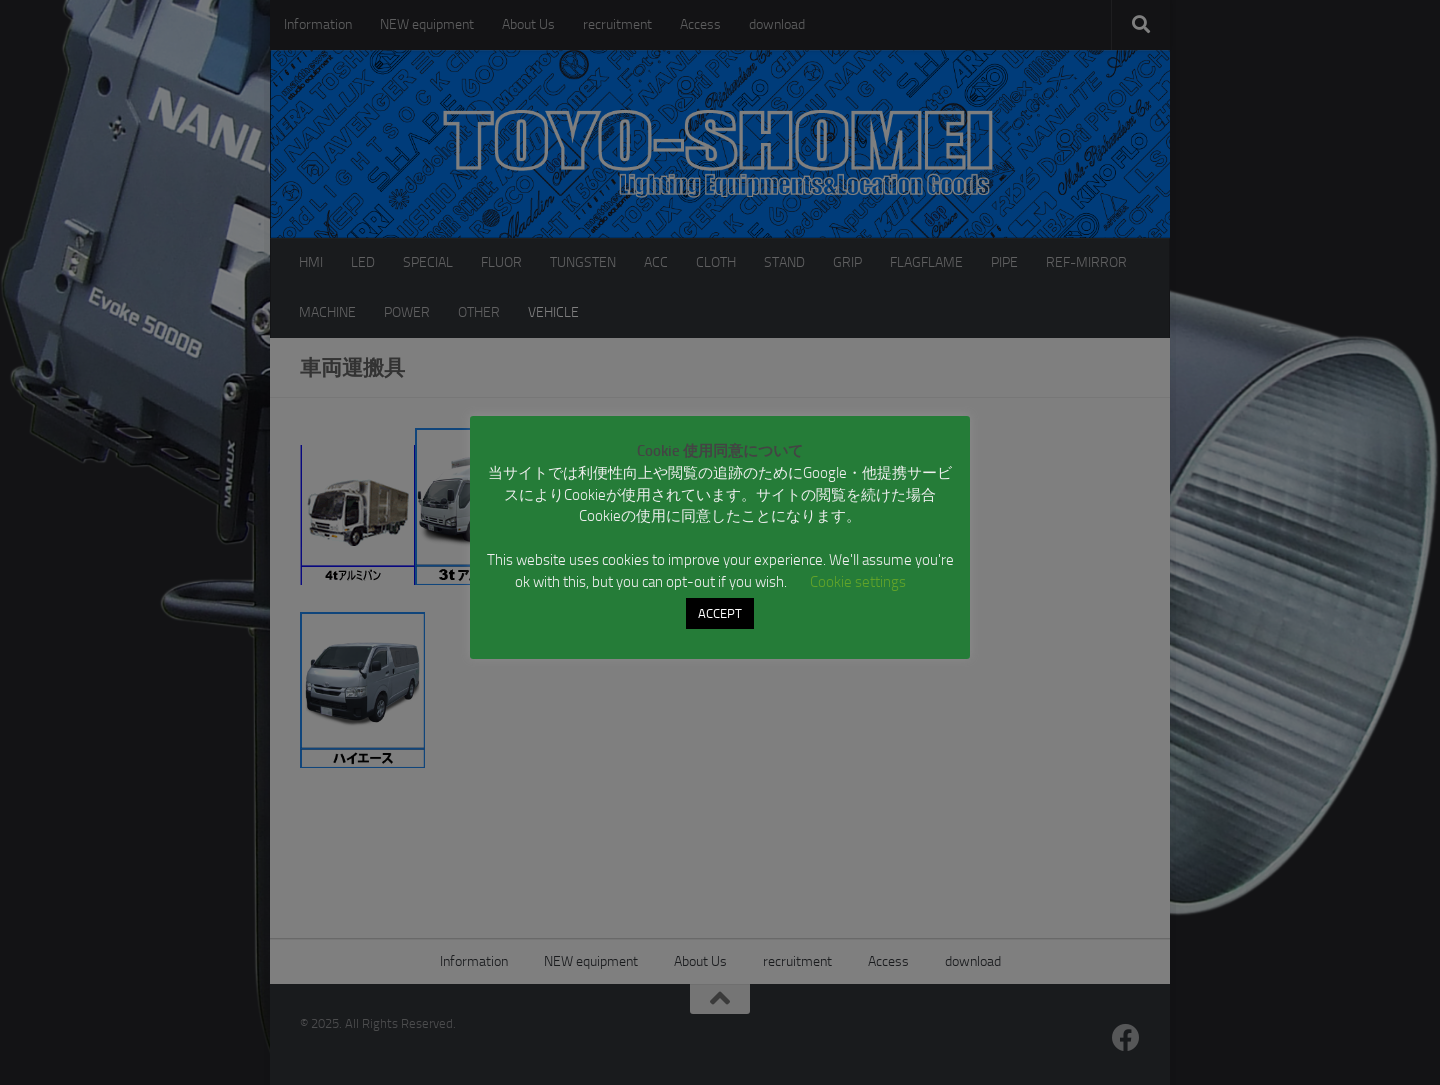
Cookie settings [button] (858, 582)
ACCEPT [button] (720, 613)
